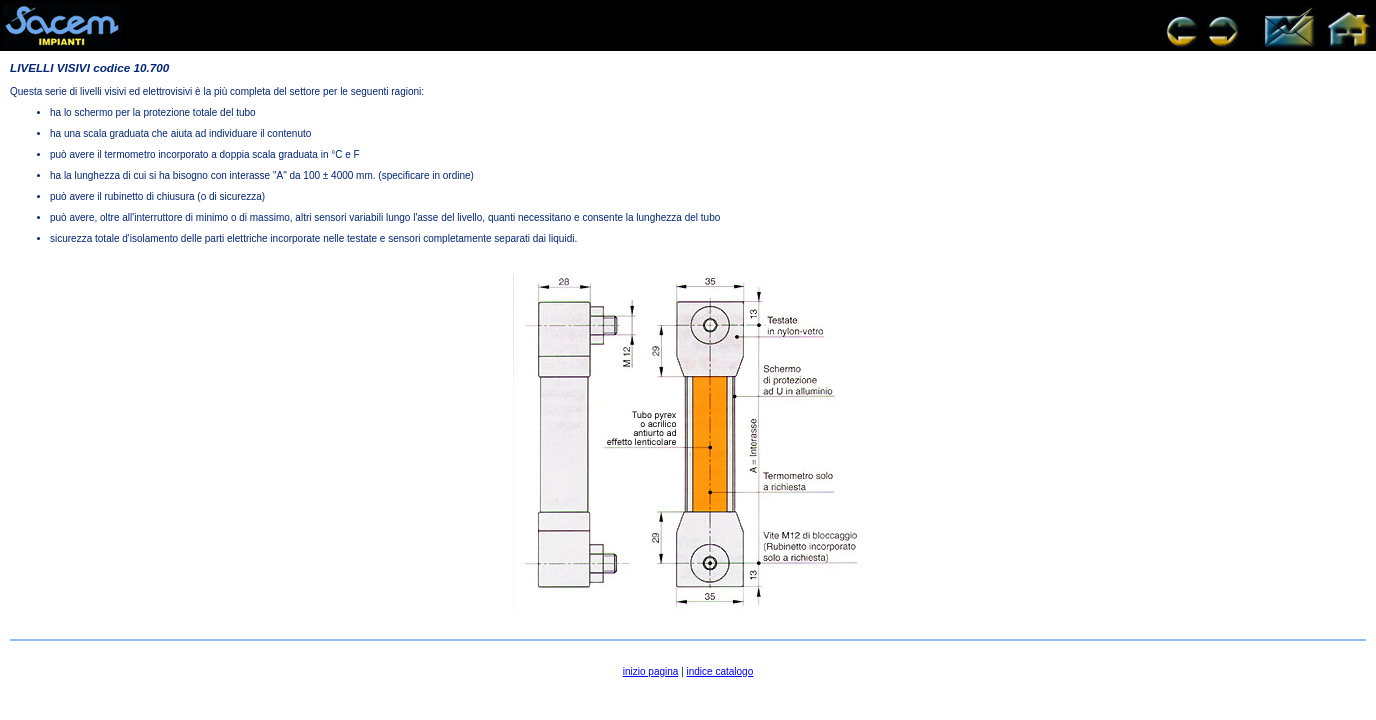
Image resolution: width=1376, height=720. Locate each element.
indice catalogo (720, 671)
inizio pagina (651, 671)
